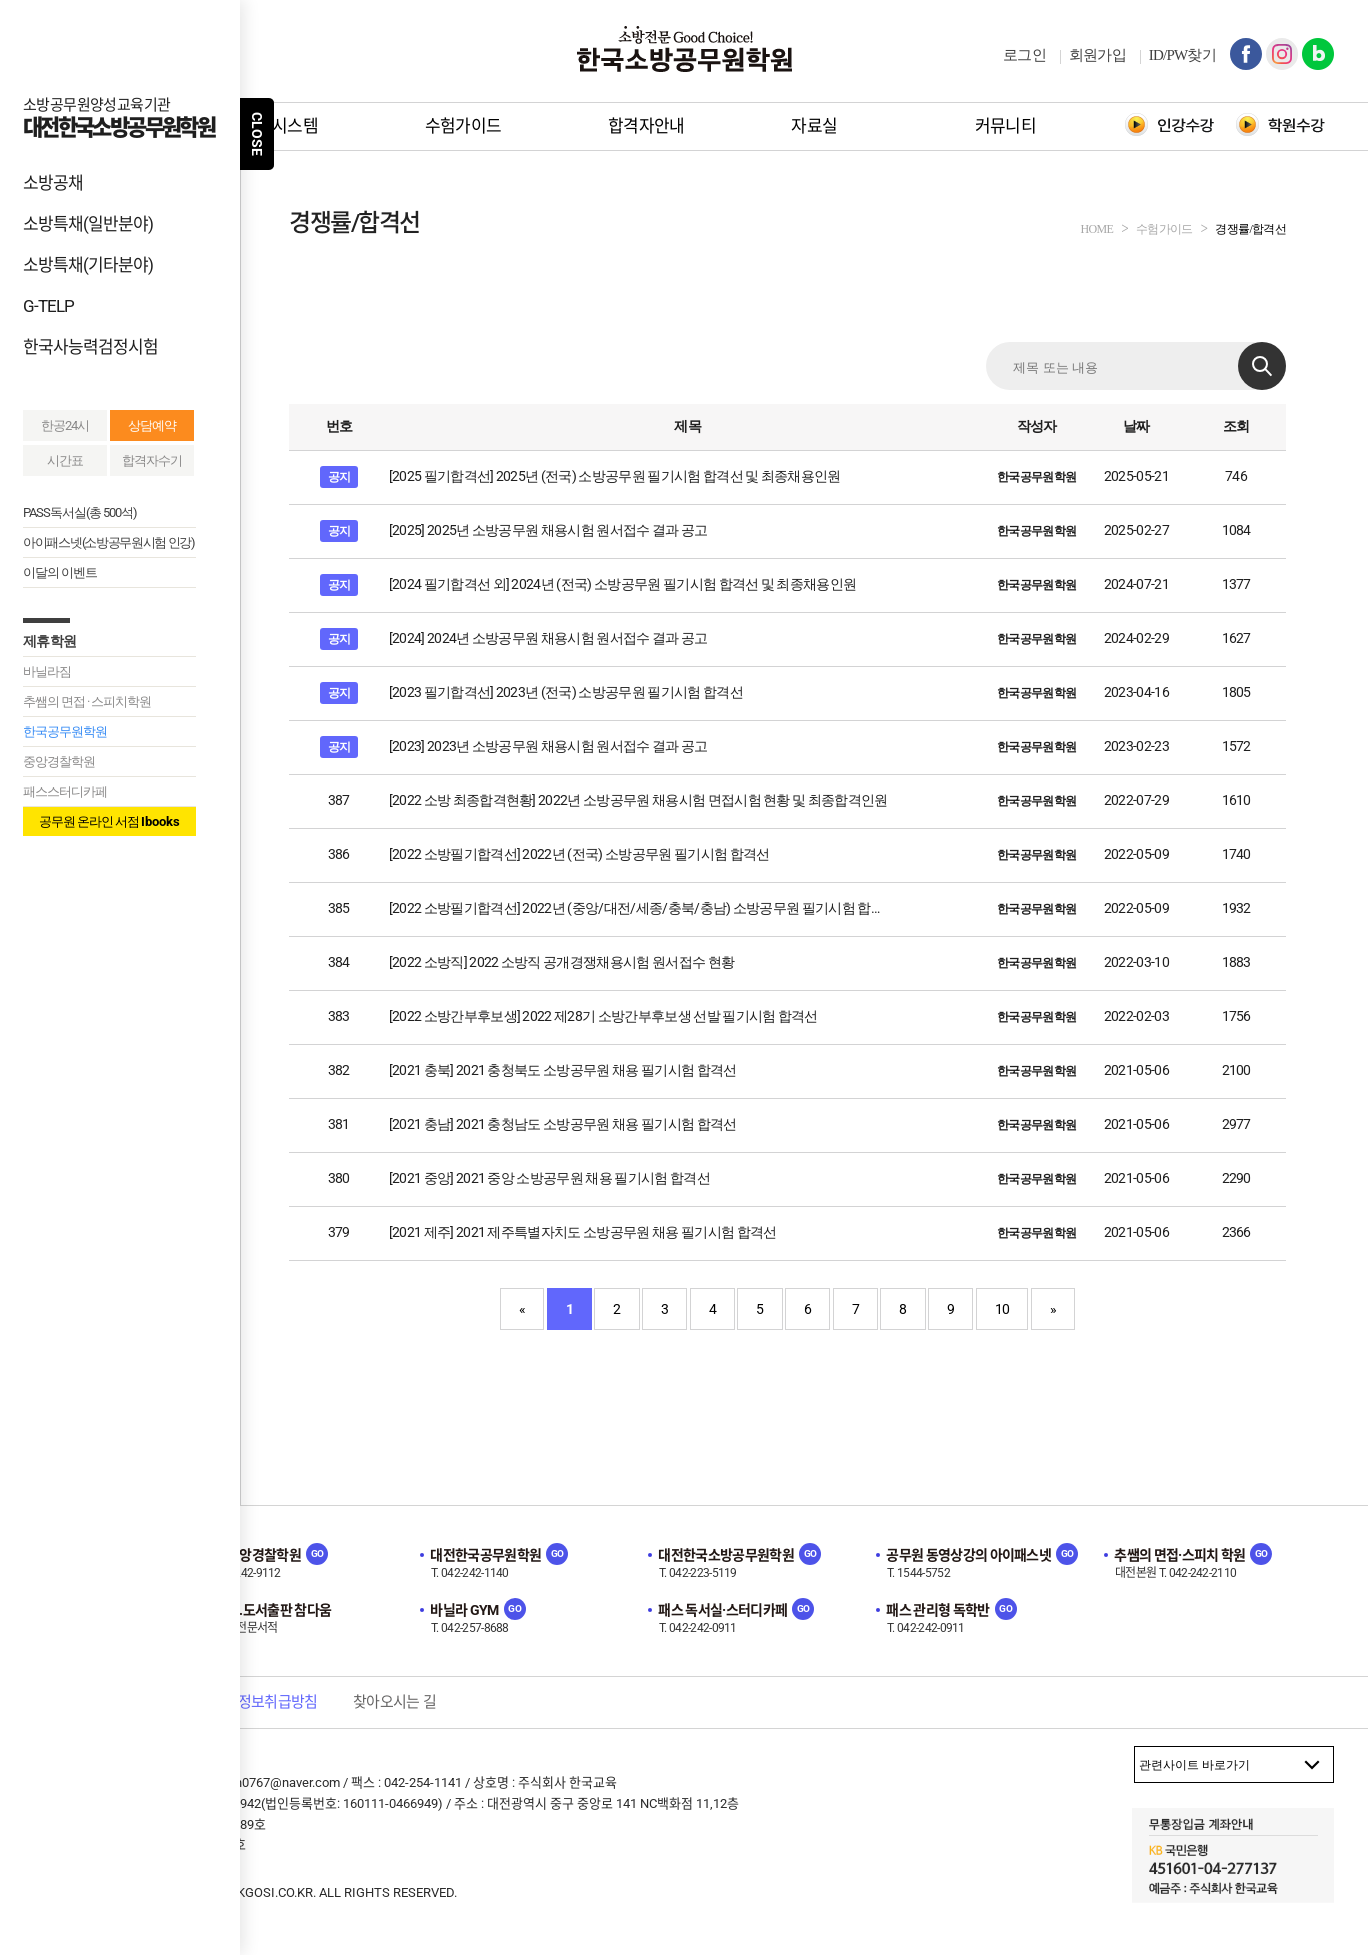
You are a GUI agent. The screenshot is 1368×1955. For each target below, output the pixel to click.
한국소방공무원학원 (684, 49)
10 (1002, 1309)
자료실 (814, 126)
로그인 (1024, 55)
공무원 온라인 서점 (109, 821)
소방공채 (53, 183)
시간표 (65, 460)
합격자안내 (646, 126)
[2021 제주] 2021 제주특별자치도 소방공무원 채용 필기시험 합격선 (583, 1232)
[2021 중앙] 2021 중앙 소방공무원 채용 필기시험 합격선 (549, 1178)
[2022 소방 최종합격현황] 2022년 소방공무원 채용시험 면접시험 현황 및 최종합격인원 (638, 800)
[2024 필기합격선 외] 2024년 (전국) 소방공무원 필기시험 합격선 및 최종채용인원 (623, 584)
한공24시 (65, 425)
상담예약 (152, 425)
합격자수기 (152, 460)
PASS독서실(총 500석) (80, 512)
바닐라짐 (47, 671)
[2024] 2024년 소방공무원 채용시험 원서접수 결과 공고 (548, 638)
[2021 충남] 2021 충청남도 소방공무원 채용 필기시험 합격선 (563, 1124)
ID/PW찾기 (1182, 55)
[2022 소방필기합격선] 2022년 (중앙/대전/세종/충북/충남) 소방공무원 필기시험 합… (634, 908)
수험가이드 (463, 126)
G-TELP (48, 306)
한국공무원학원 (65, 731)
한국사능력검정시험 (90, 347)
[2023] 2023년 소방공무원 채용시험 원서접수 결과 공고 (548, 746)
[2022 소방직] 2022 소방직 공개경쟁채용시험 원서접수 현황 (562, 962)
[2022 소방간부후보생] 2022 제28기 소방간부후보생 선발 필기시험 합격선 (603, 1016)
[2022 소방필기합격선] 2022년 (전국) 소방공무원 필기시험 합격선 (579, 854)
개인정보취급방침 (264, 1702)
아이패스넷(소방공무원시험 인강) (109, 542)
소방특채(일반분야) (88, 224)
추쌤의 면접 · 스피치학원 (87, 701)
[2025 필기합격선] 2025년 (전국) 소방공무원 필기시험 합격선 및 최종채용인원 (615, 476)
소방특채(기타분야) (88, 265)
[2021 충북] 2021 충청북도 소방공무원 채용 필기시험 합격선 (563, 1070)
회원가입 (1097, 55)
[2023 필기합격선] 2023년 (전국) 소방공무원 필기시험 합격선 (566, 692)
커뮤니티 (1005, 126)
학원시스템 (279, 126)
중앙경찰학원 (59, 761)
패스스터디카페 (65, 791)
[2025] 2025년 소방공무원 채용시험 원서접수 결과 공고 (548, 530)
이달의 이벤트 (60, 572)
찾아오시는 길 (394, 1702)
